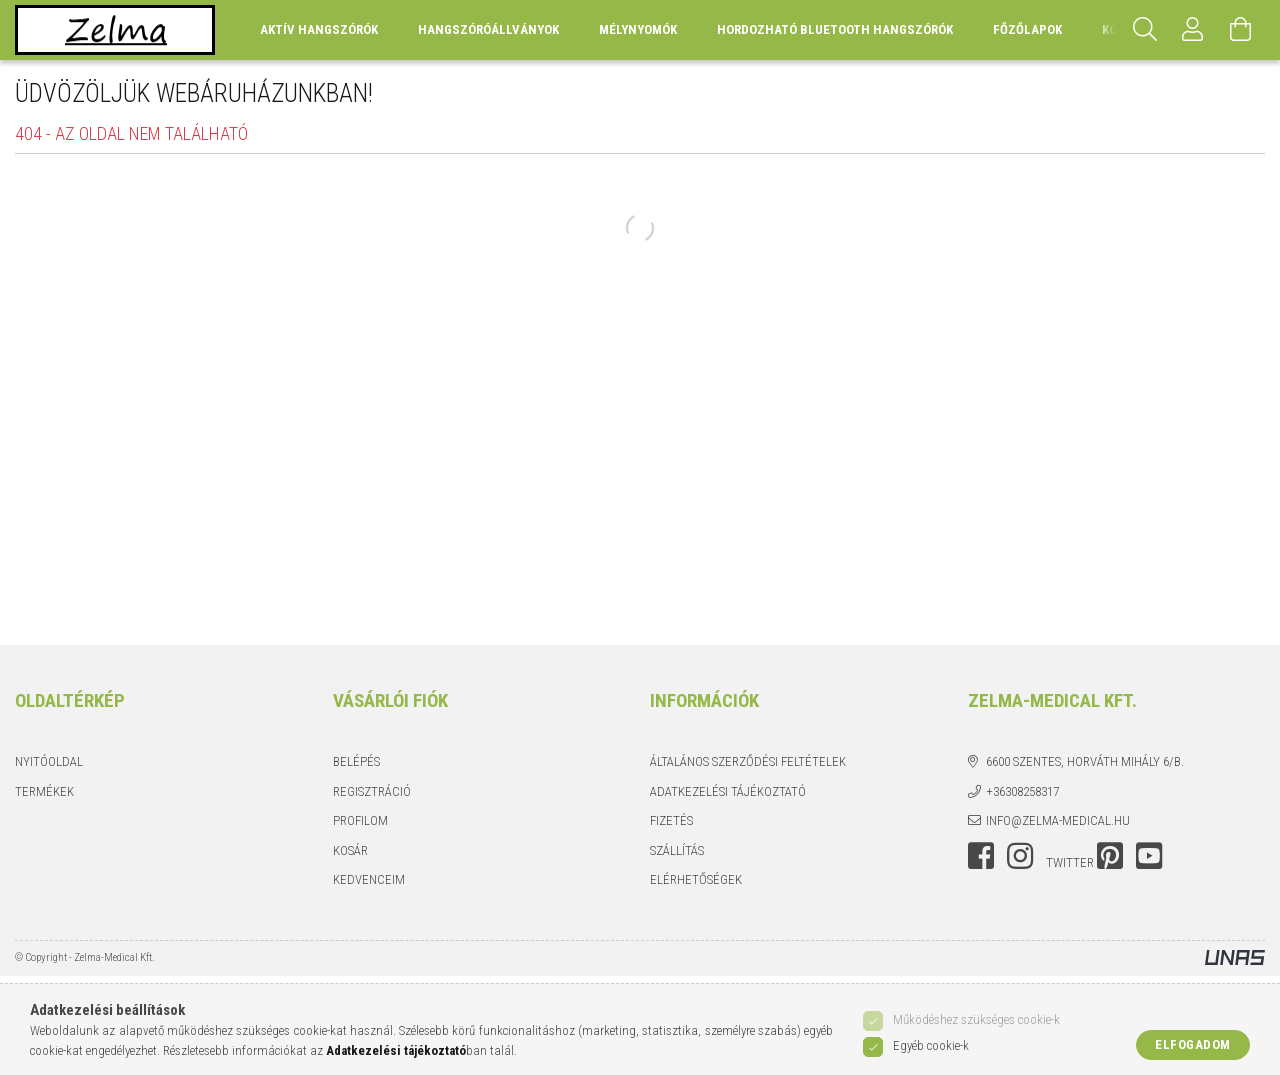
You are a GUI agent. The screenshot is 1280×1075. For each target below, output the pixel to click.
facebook (981, 856)
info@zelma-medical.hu (1058, 820)
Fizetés (671, 820)
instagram (1020, 856)
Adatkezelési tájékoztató (728, 791)
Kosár (350, 850)
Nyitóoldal (49, 761)
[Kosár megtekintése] (1241, 30)
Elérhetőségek (696, 879)
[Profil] (1193, 30)
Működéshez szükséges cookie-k (976, 1019)
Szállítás (677, 850)
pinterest (1110, 856)
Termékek (44, 791)
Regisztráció (372, 791)
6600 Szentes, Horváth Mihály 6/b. (1085, 761)
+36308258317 (1022, 791)
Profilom (360, 820)
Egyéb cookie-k (931, 1045)
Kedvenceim (369, 879)
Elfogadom (1193, 1044)
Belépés (356, 761)
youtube (1149, 856)
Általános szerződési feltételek (748, 761)
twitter (1070, 862)
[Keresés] (1145, 30)
